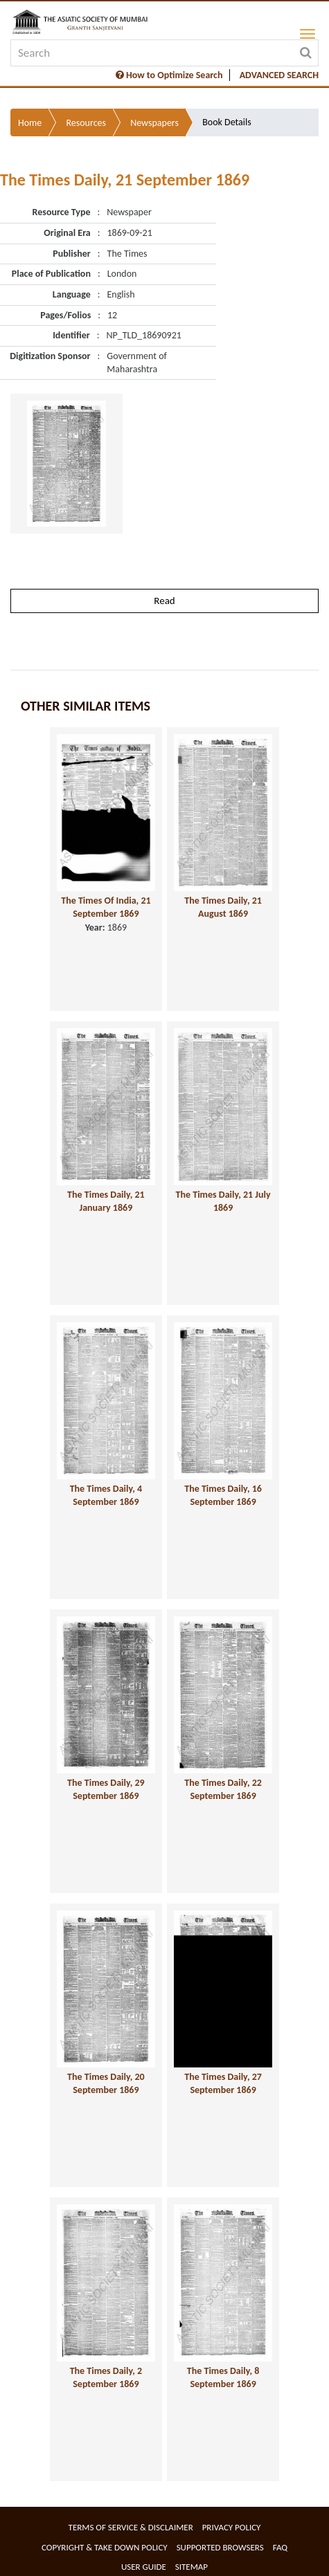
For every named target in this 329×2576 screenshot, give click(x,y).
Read (164, 600)
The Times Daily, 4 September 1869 (106, 1495)
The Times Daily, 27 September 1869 (223, 2083)
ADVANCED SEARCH (279, 75)
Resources (86, 123)
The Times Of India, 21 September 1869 (105, 907)
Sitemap (191, 2566)
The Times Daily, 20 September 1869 (106, 2083)
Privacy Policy (231, 2527)
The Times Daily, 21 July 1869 (223, 1201)
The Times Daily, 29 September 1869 (106, 1789)
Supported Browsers (220, 2547)
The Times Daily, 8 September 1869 (223, 2377)
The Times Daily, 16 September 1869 (223, 1495)
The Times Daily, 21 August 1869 (223, 907)
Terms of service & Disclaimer (131, 2527)
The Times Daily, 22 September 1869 (223, 1789)
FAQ (280, 2547)
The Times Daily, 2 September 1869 (106, 2377)
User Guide (143, 2566)
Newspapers (154, 123)
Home (30, 123)
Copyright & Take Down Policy (105, 2547)
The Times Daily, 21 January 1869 (106, 1201)
